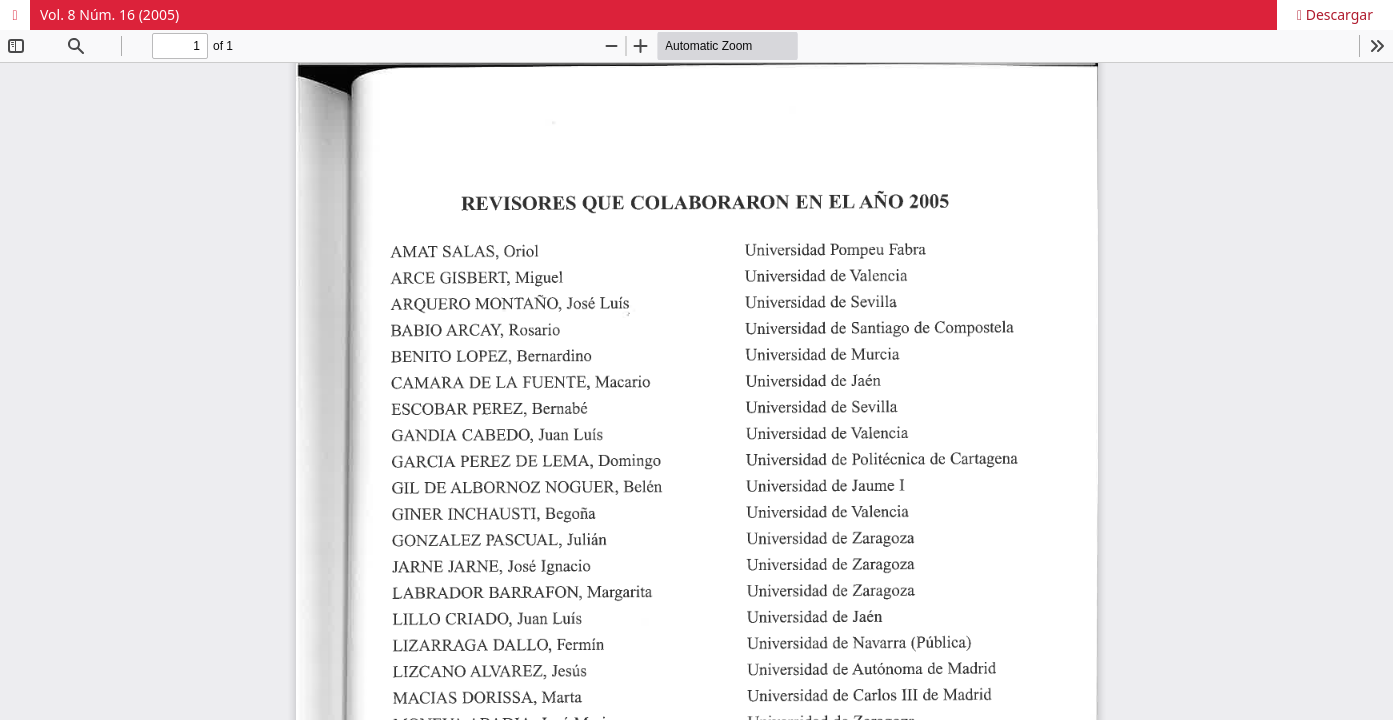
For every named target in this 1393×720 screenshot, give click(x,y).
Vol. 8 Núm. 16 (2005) (109, 14)
